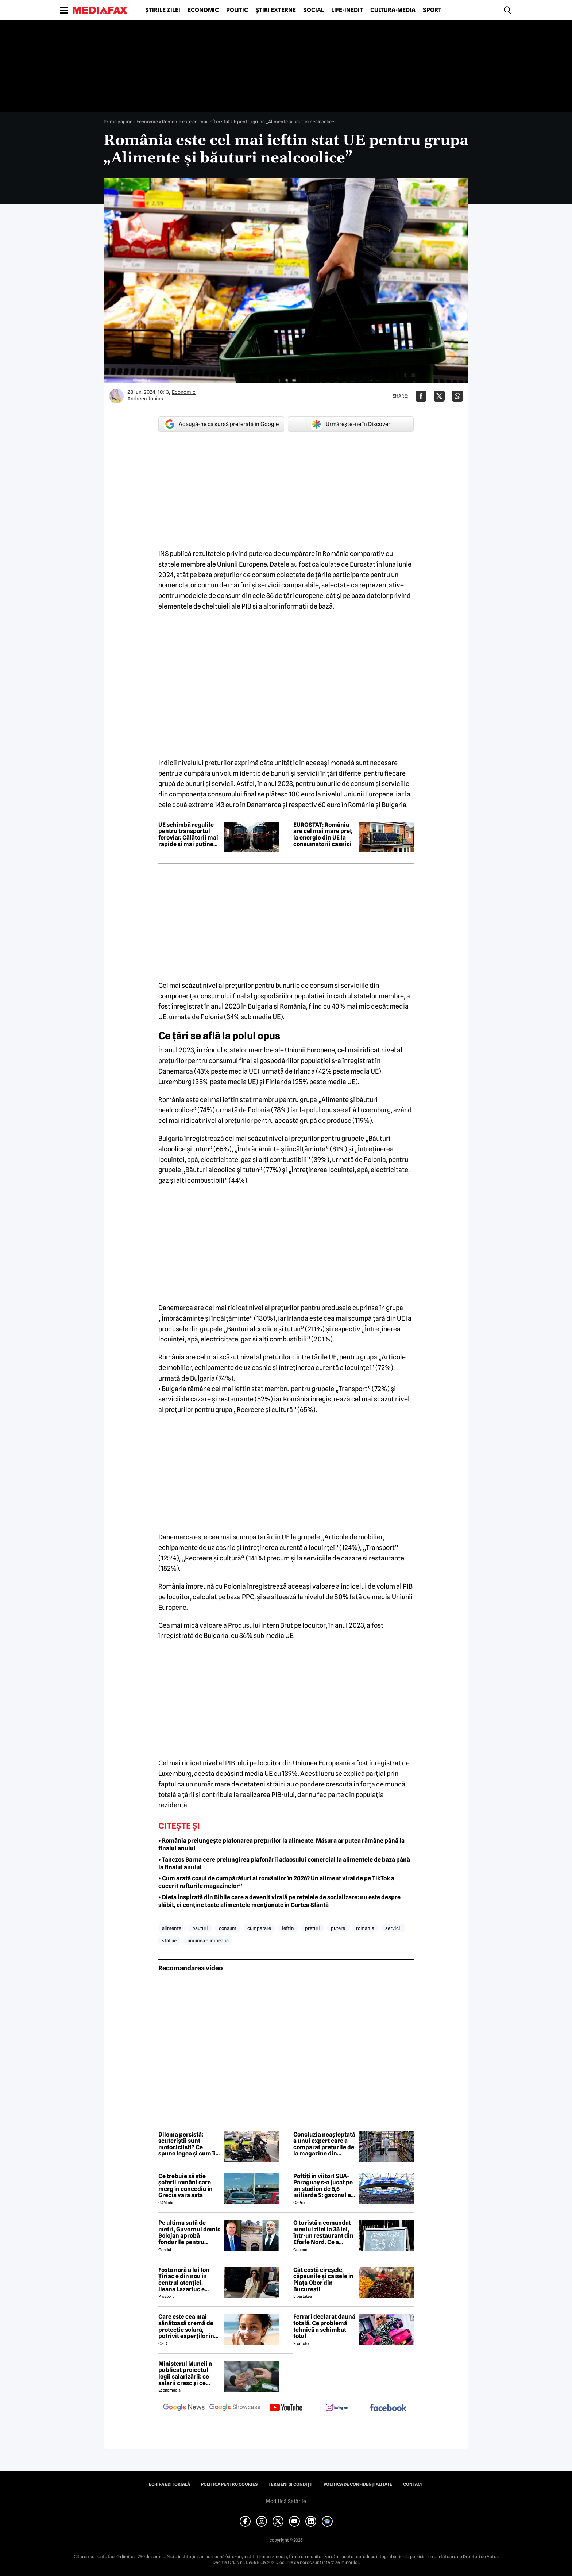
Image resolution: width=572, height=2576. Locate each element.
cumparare (259, 1928)
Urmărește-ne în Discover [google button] (350, 424)
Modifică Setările (286, 2501)
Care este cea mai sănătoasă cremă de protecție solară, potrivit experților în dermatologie (186, 2326)
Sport (432, 10)
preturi (312, 1928)
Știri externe (275, 10)
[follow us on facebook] (388, 2408)
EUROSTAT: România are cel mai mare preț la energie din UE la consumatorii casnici (322, 834)
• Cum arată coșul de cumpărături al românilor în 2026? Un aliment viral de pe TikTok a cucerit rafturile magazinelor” (276, 1882)
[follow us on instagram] (337, 2408)
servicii (393, 1928)
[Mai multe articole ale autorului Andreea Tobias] (116, 396)
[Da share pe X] (439, 396)
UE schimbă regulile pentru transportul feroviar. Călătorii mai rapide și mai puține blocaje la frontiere (188, 834)
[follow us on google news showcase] (234, 2408)
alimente (171, 1928)
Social (313, 10)
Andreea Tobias (145, 399)
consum (227, 1928)
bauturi (200, 1928)
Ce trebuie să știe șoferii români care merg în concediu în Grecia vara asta (185, 2186)
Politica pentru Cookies (229, 2484)
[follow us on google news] (183, 2408)
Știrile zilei (162, 10)
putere (338, 1928)
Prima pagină (118, 121)
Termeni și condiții (290, 2484)
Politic (237, 10)
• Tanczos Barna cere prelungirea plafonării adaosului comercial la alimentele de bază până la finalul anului (284, 1863)
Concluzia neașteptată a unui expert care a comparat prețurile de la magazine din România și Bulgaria (324, 2144)
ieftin (288, 1928)
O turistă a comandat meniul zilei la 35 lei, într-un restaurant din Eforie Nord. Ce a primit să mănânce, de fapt (324, 2232)
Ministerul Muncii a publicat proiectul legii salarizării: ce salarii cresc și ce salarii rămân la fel (185, 2373)
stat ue (169, 1940)
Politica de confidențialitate (358, 2484)
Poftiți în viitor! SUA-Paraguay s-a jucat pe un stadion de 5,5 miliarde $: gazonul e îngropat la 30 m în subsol (323, 2186)
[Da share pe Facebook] (421, 396)
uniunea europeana (208, 1940)
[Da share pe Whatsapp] (457, 396)
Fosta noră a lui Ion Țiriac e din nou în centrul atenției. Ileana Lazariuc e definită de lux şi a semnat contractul (183, 2279)
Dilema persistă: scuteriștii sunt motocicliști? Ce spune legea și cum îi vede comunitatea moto (187, 2144)
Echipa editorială (169, 2484)
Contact (413, 2484)
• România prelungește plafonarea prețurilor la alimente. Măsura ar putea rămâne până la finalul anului (281, 1844)
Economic (203, 10)
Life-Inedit (347, 10)
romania (365, 1928)
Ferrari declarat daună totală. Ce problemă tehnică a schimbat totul (324, 2326)
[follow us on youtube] (286, 2408)
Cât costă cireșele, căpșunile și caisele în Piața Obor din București (323, 2279)
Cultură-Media (393, 10)
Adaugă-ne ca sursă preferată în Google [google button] (221, 424)
